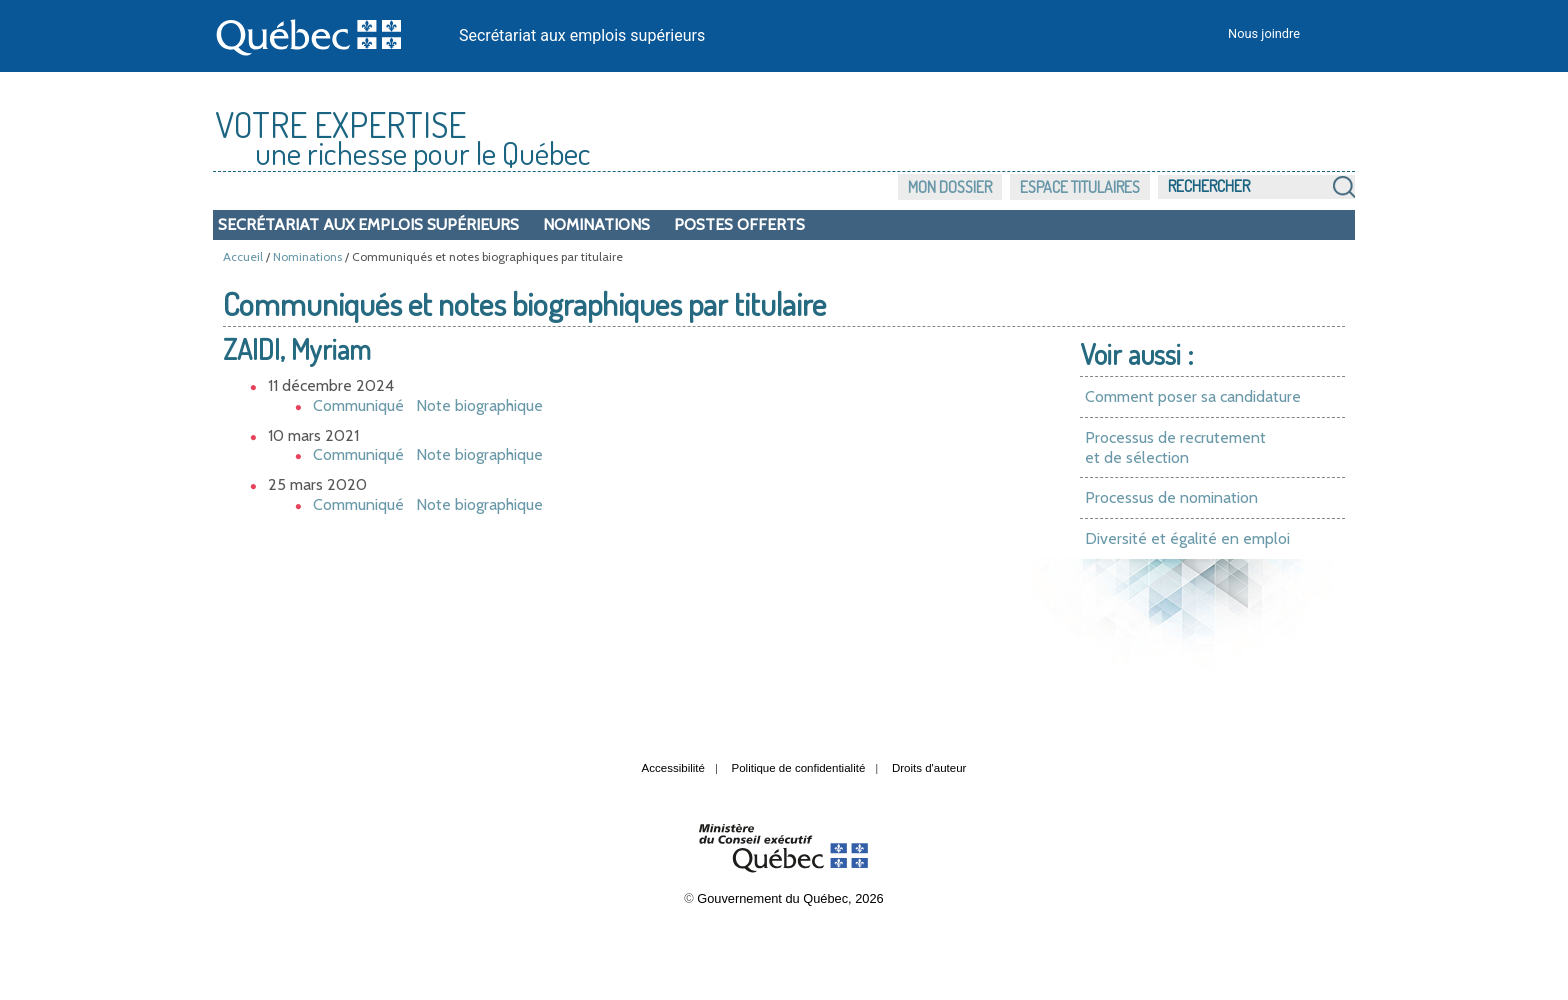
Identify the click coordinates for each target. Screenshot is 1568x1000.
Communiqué (358, 405)
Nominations (596, 224)
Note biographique (479, 405)
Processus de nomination (1171, 497)
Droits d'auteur (929, 768)
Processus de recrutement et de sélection (1175, 447)
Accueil (243, 256)
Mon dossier (950, 187)
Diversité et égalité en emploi (1187, 538)
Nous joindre (1264, 33)
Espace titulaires (1080, 187)
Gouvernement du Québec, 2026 (790, 898)
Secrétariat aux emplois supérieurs (582, 35)
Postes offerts (739, 224)
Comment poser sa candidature (1193, 396)
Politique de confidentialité (799, 768)
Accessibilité (673, 768)
